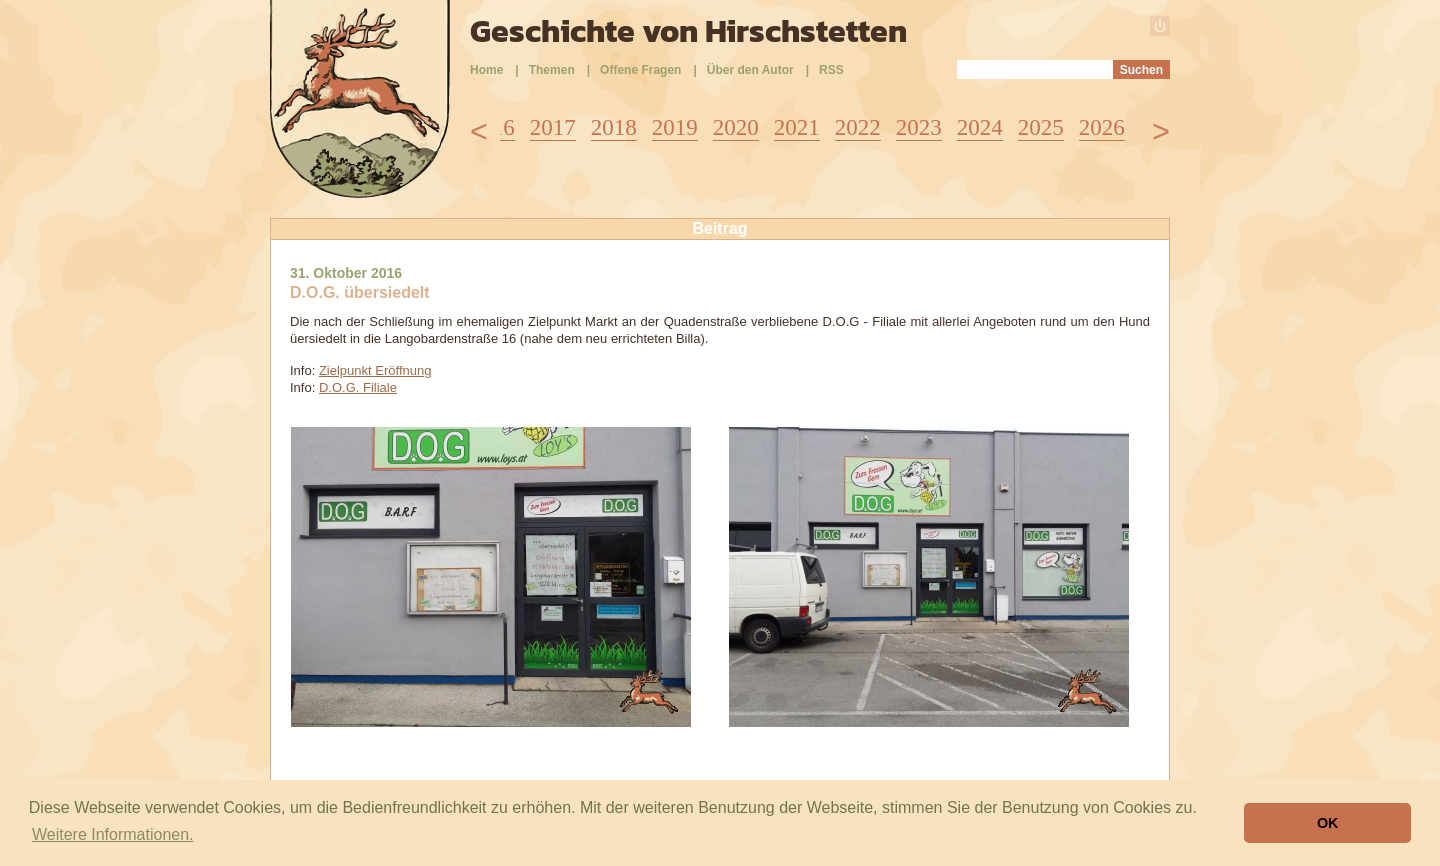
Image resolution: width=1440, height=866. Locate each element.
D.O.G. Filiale (358, 387)
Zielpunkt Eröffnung (375, 370)
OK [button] (1328, 823)
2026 (1102, 127)
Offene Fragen (640, 70)
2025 (1041, 127)
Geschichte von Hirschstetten (688, 31)
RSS (831, 70)
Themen (552, 70)
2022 (858, 127)
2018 (614, 127)
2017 (553, 127)
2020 (736, 127)
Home (486, 70)
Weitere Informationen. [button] (113, 834)
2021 (797, 127)
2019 (675, 127)
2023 (919, 127)
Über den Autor (750, 70)
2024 (980, 127)
